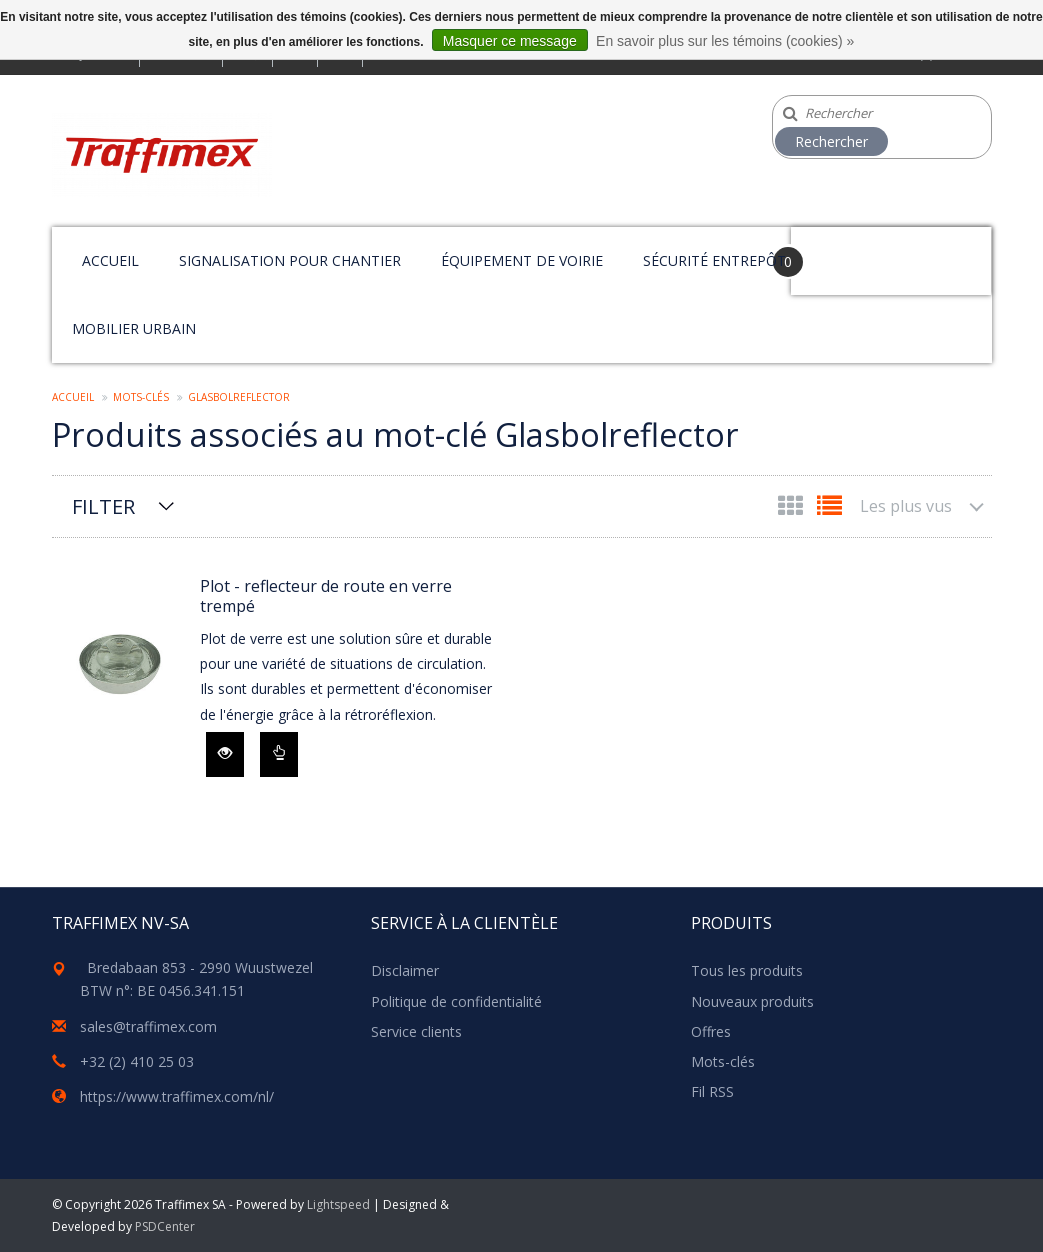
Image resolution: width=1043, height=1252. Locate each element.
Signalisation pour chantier (290, 260)
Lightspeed (338, 1204)
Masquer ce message (510, 41)
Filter (103, 506)
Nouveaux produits (752, 1001)
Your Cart (847, 251)
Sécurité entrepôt (714, 260)
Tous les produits (747, 970)
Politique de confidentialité (456, 1001)
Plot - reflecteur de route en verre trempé (326, 596)
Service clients (416, 1031)
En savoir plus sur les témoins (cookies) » (725, 41)
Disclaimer (405, 970)
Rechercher (831, 141)
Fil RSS (712, 1091)
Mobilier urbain (134, 328)
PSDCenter (165, 1226)
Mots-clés (141, 397)
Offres (711, 1031)
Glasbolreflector (239, 397)
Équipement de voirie (522, 260)
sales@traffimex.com (148, 1026)
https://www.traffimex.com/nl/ (177, 1096)
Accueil (110, 260)
